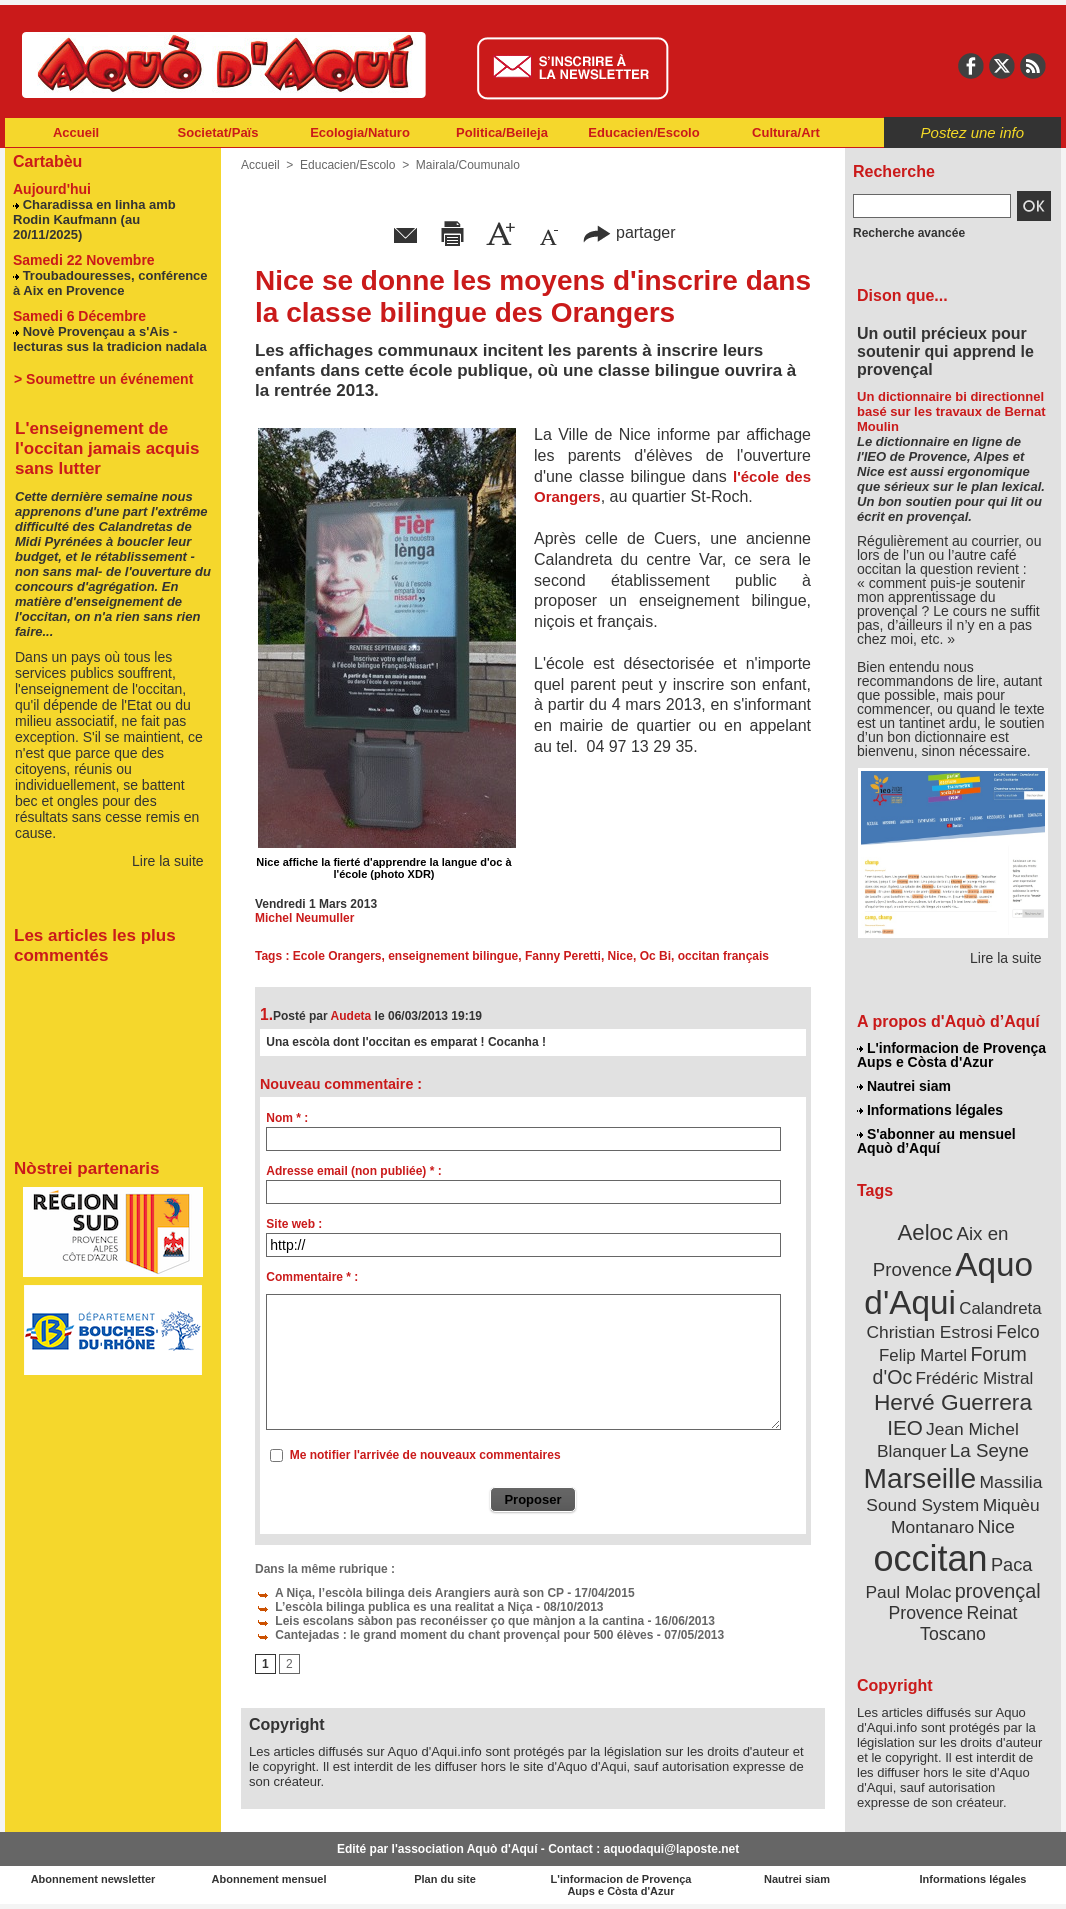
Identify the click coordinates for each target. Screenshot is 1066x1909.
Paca (1011, 1565)
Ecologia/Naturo (360, 132)
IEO (905, 1427)
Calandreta (1000, 1308)
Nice (620, 956)
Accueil (76, 132)
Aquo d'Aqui (948, 1283)
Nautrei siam (904, 1086)
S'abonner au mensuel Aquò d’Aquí (936, 1141)
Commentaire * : (312, 1277)
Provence (926, 1613)
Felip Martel (923, 1355)
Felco (1017, 1332)
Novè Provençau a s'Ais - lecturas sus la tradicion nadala (110, 339)
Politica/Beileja (502, 132)
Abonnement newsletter (93, 1879)
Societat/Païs (218, 132)
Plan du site (445, 1879)
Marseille (920, 1478)
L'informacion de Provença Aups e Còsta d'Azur (951, 1055)
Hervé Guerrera (953, 1402)
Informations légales (930, 1110)
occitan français (723, 956)
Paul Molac (908, 1592)
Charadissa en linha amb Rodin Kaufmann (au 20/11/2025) (94, 219)
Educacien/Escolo (643, 132)
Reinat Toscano (968, 1623)
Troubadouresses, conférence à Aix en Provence (110, 283)
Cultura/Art (786, 132)
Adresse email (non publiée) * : (353, 1171)
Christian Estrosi (929, 1332)
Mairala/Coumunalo (468, 165)
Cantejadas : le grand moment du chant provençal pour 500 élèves (454, 1635)
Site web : (294, 1224)
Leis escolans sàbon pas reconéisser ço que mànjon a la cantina (449, 1621)
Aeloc (925, 1232)
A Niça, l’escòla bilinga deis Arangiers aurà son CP (409, 1593)
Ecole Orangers (337, 956)
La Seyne (989, 1450)
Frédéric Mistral (975, 1378)
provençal (998, 1591)
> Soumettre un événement (103, 379)
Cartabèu (47, 161)
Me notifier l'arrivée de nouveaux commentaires (425, 1455)
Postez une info (972, 132)
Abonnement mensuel (269, 1879)
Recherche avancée (909, 233)
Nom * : (287, 1118)
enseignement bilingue (453, 956)
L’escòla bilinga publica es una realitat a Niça (394, 1607)
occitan (931, 1558)
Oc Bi (655, 956)
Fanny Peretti (563, 956)
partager (629, 232)
